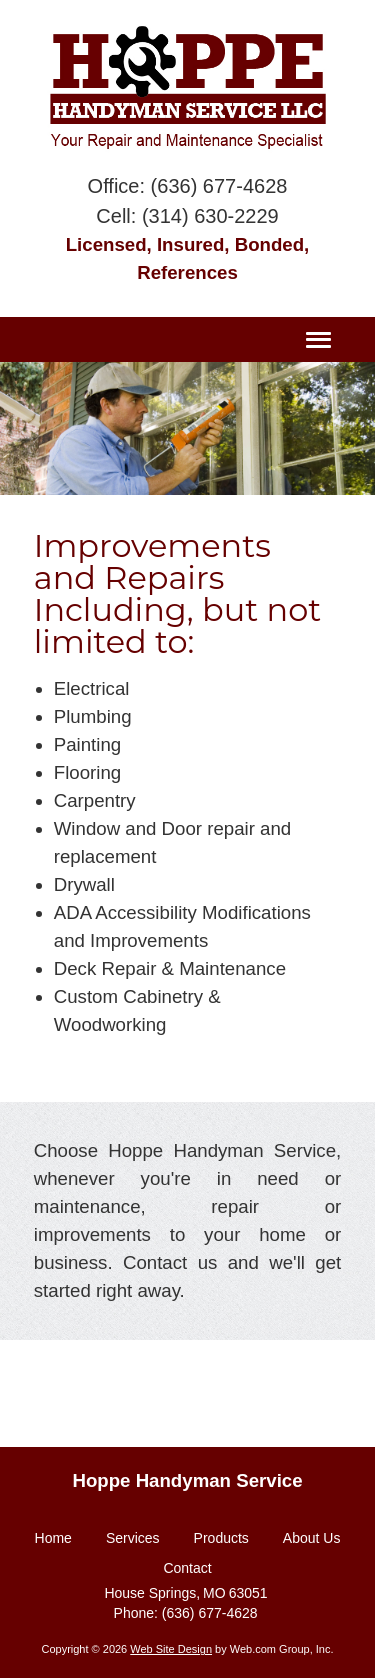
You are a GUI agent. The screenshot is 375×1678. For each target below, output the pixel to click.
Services (133, 1538)
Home (53, 1538)
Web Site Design (171, 1649)
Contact (187, 1568)
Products (221, 1538)
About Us (312, 1538)
